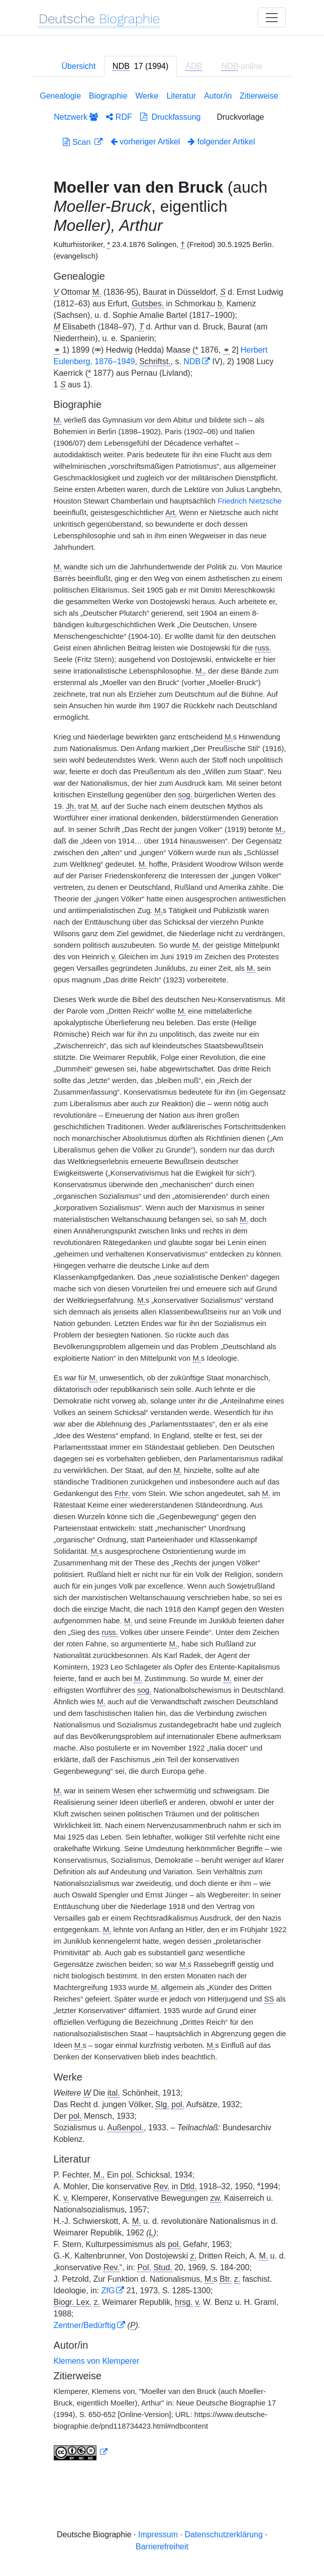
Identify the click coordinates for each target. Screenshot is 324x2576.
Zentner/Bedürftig (85, 2325)
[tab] (140, 66)
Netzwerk (76, 117)
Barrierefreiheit (162, 2546)
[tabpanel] (162, 1277)
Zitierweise (259, 96)
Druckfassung (170, 117)
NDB (191, 361)
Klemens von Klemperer (97, 2361)
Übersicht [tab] (79, 66)
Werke (147, 96)
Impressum (158, 2534)
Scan (77, 142)
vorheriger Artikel (145, 141)
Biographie (108, 96)
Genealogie (60, 96)
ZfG (108, 2290)
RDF (119, 117)
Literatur (181, 96)
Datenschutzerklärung (223, 2534)
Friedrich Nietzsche (249, 501)
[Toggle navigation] (272, 18)
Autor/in (218, 96)
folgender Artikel (221, 141)
